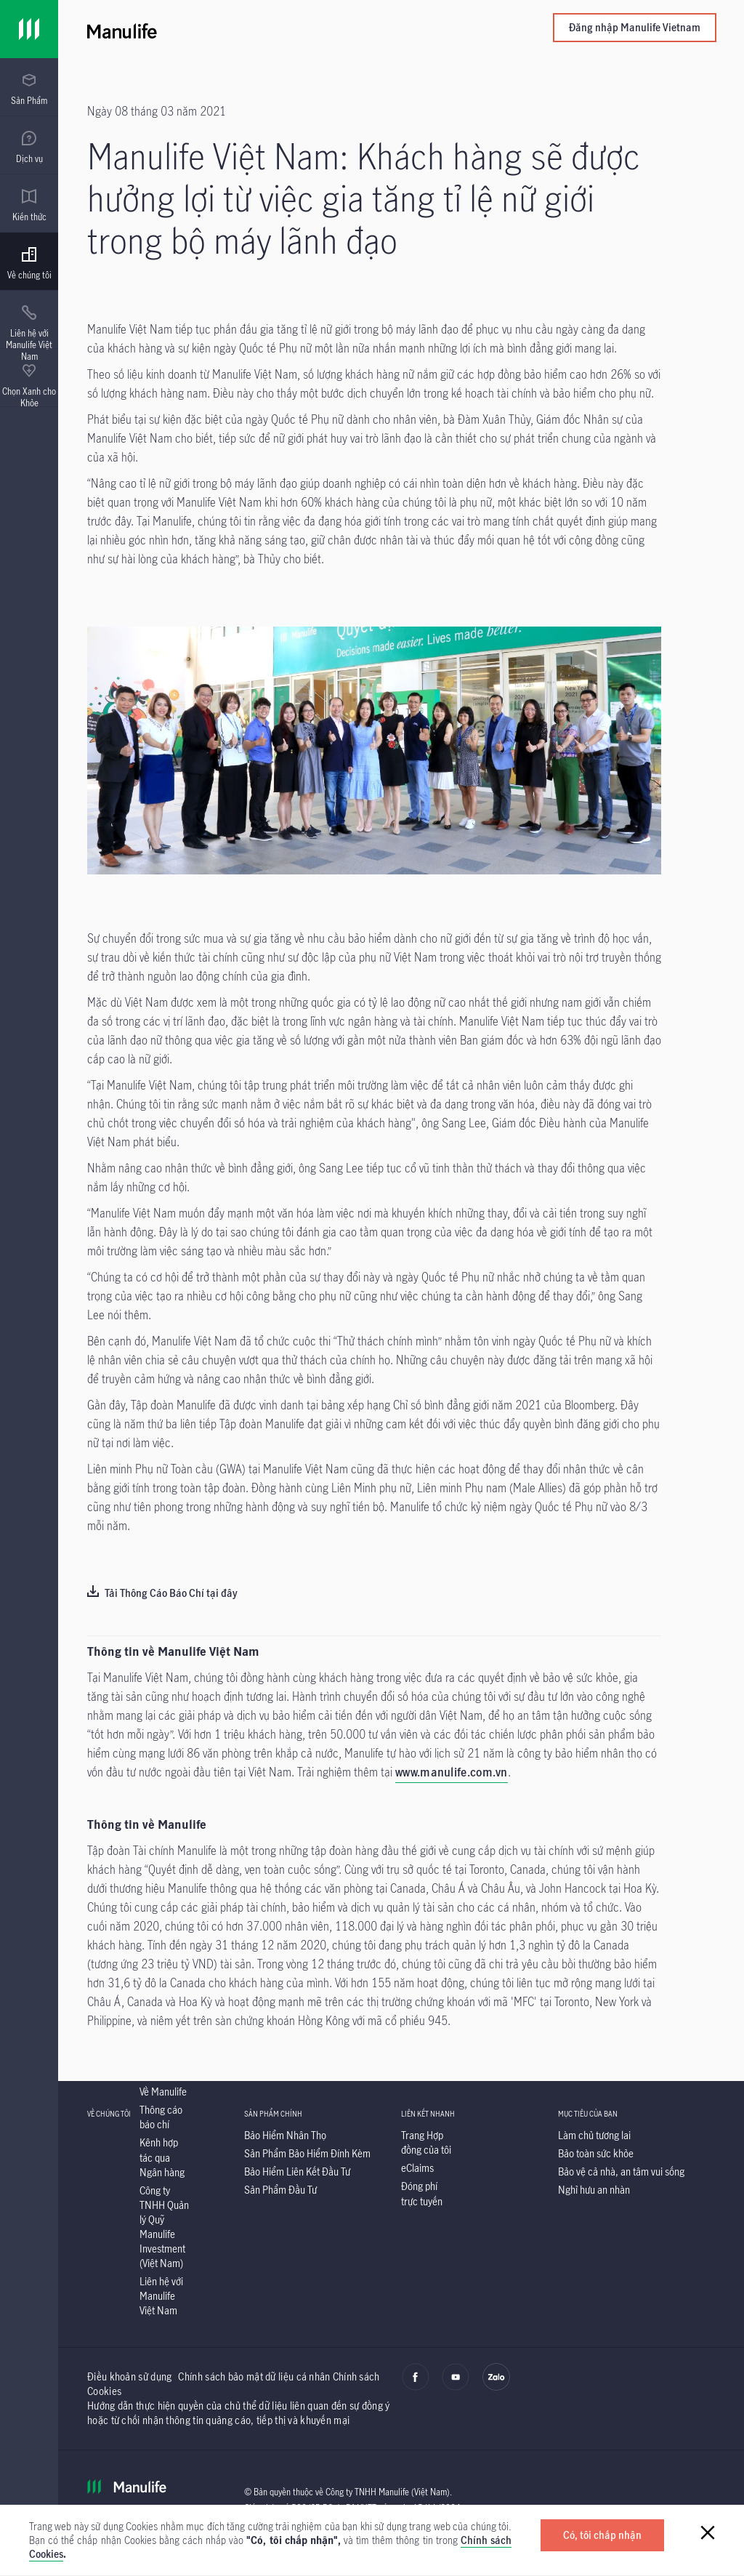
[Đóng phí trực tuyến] (421, 2193)
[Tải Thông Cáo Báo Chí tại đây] (162, 1594)
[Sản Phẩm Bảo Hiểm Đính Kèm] (307, 2153)
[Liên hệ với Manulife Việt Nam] (161, 2295)
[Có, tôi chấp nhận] (602, 2535)
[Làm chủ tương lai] (594, 2135)
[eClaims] (417, 2168)
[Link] (29, 29)
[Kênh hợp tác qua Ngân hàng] (162, 2157)
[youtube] (455, 2387)
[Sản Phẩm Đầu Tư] (280, 2190)
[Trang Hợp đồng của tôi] (426, 2142)
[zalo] (496, 2387)
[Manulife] (244, 29)
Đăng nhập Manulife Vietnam (634, 27)
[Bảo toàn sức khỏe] (596, 2153)
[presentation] (29, 87)
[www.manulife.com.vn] (451, 1773)
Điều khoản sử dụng (129, 2376)
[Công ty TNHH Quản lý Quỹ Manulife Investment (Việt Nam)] (164, 2226)
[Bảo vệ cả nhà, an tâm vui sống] (621, 2171)
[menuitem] (29, 89)
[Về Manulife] (163, 2091)
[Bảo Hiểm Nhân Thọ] (285, 2135)
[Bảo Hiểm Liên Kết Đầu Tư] (297, 2171)
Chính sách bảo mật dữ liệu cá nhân (254, 2376)
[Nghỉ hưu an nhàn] (594, 2190)
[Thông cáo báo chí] (161, 2117)
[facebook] (415, 2387)
